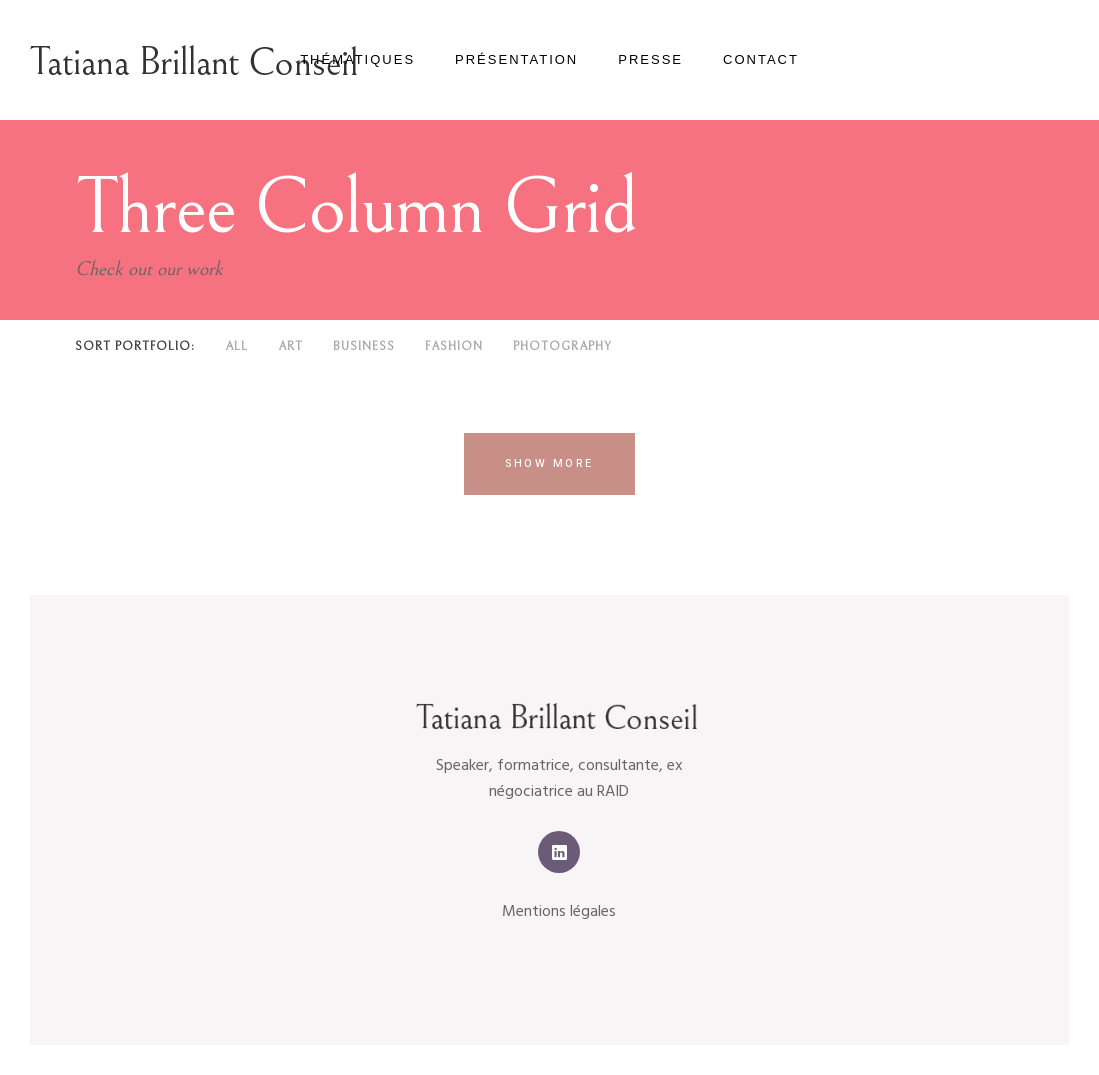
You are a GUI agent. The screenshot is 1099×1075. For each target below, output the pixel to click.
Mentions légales (559, 912)
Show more (549, 463)
